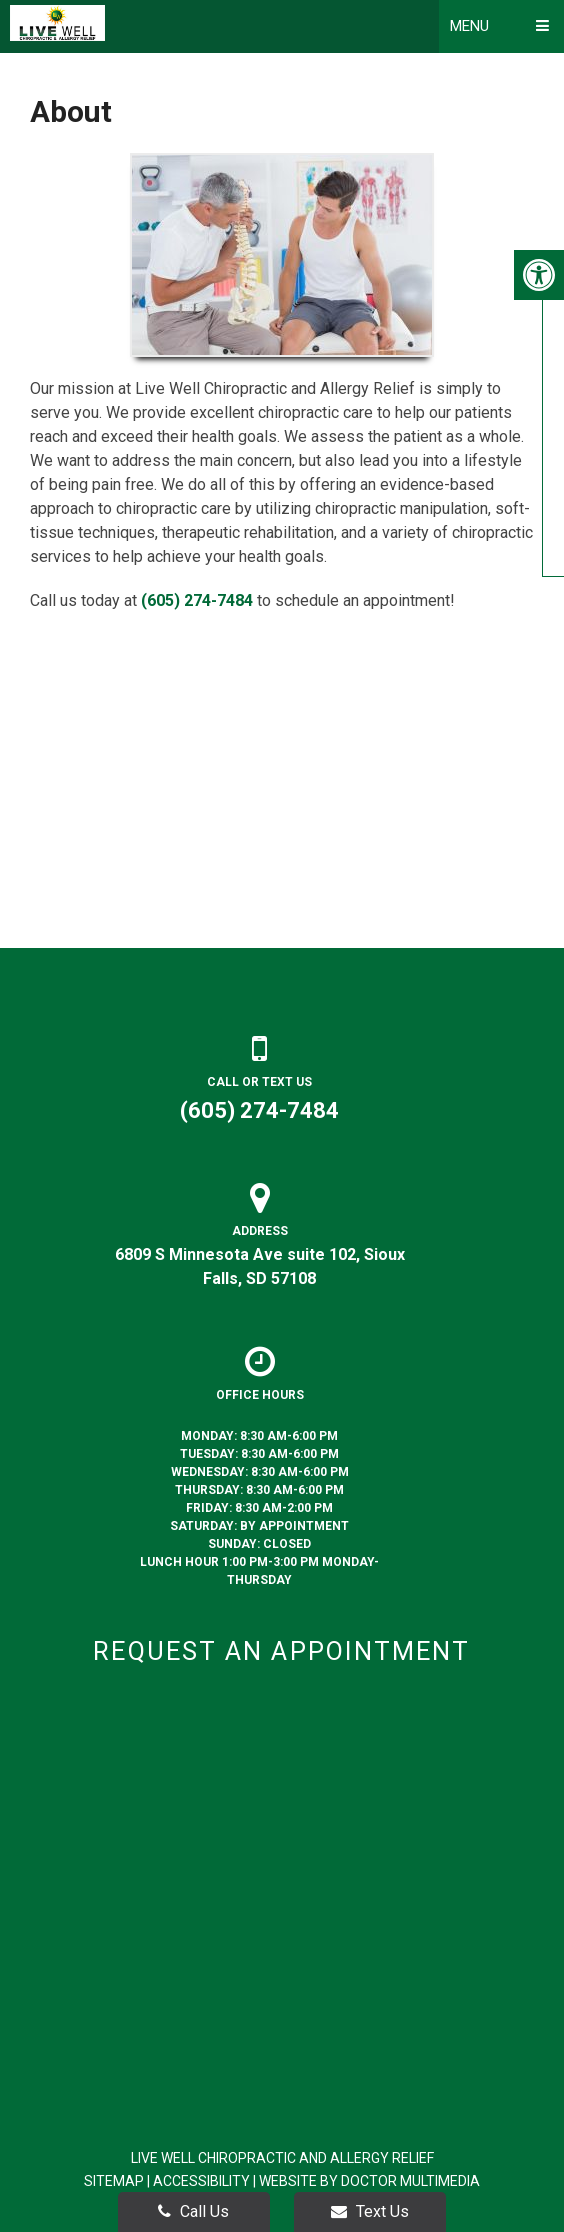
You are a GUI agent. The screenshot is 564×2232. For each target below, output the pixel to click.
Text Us (370, 2211)
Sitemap (114, 2181)
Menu (469, 26)
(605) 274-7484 (197, 600)
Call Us (193, 2211)
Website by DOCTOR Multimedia (369, 2181)
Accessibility (201, 2181)
